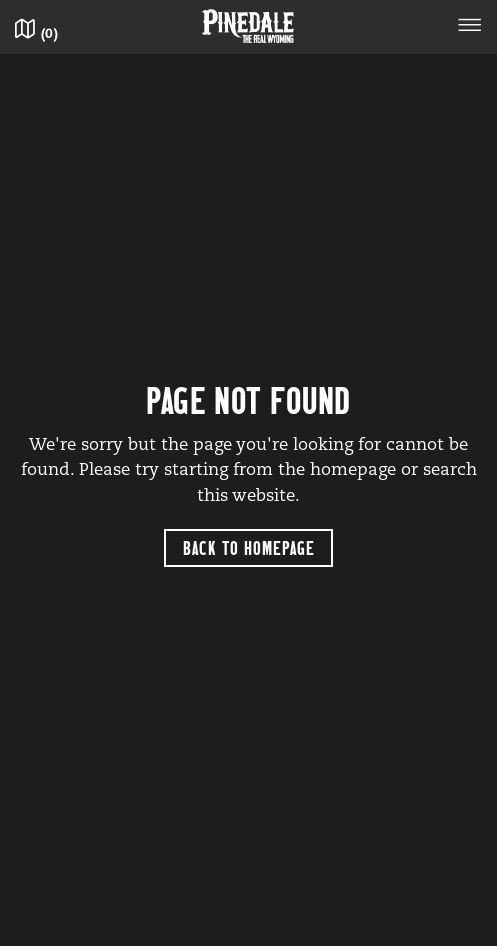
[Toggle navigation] (470, 28)
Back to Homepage (249, 547)
